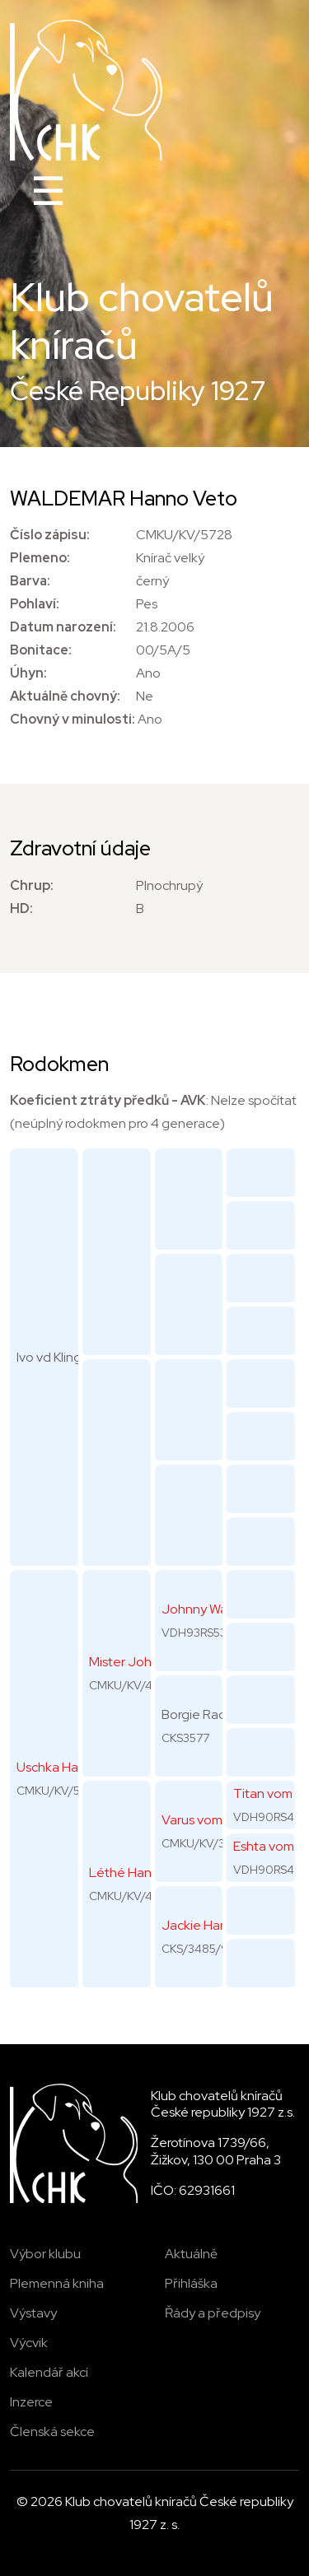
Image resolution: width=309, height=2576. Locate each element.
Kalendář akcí (49, 2372)
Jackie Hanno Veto (218, 1925)
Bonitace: (41, 650)
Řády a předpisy (212, 2313)
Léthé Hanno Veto (144, 1872)
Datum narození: (63, 627)
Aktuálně (191, 2253)
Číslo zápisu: (50, 534)
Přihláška (191, 2283)
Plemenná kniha (57, 2283)
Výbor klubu (45, 2253)
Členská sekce (52, 2431)
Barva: (30, 580)
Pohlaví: (34, 604)
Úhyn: (28, 673)
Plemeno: (40, 557)
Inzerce (31, 2402)
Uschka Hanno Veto (74, 1767)
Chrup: (32, 885)
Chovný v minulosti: (72, 719)
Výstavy (33, 2313)
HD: (21, 908)
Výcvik (29, 2342)
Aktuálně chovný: (65, 696)
